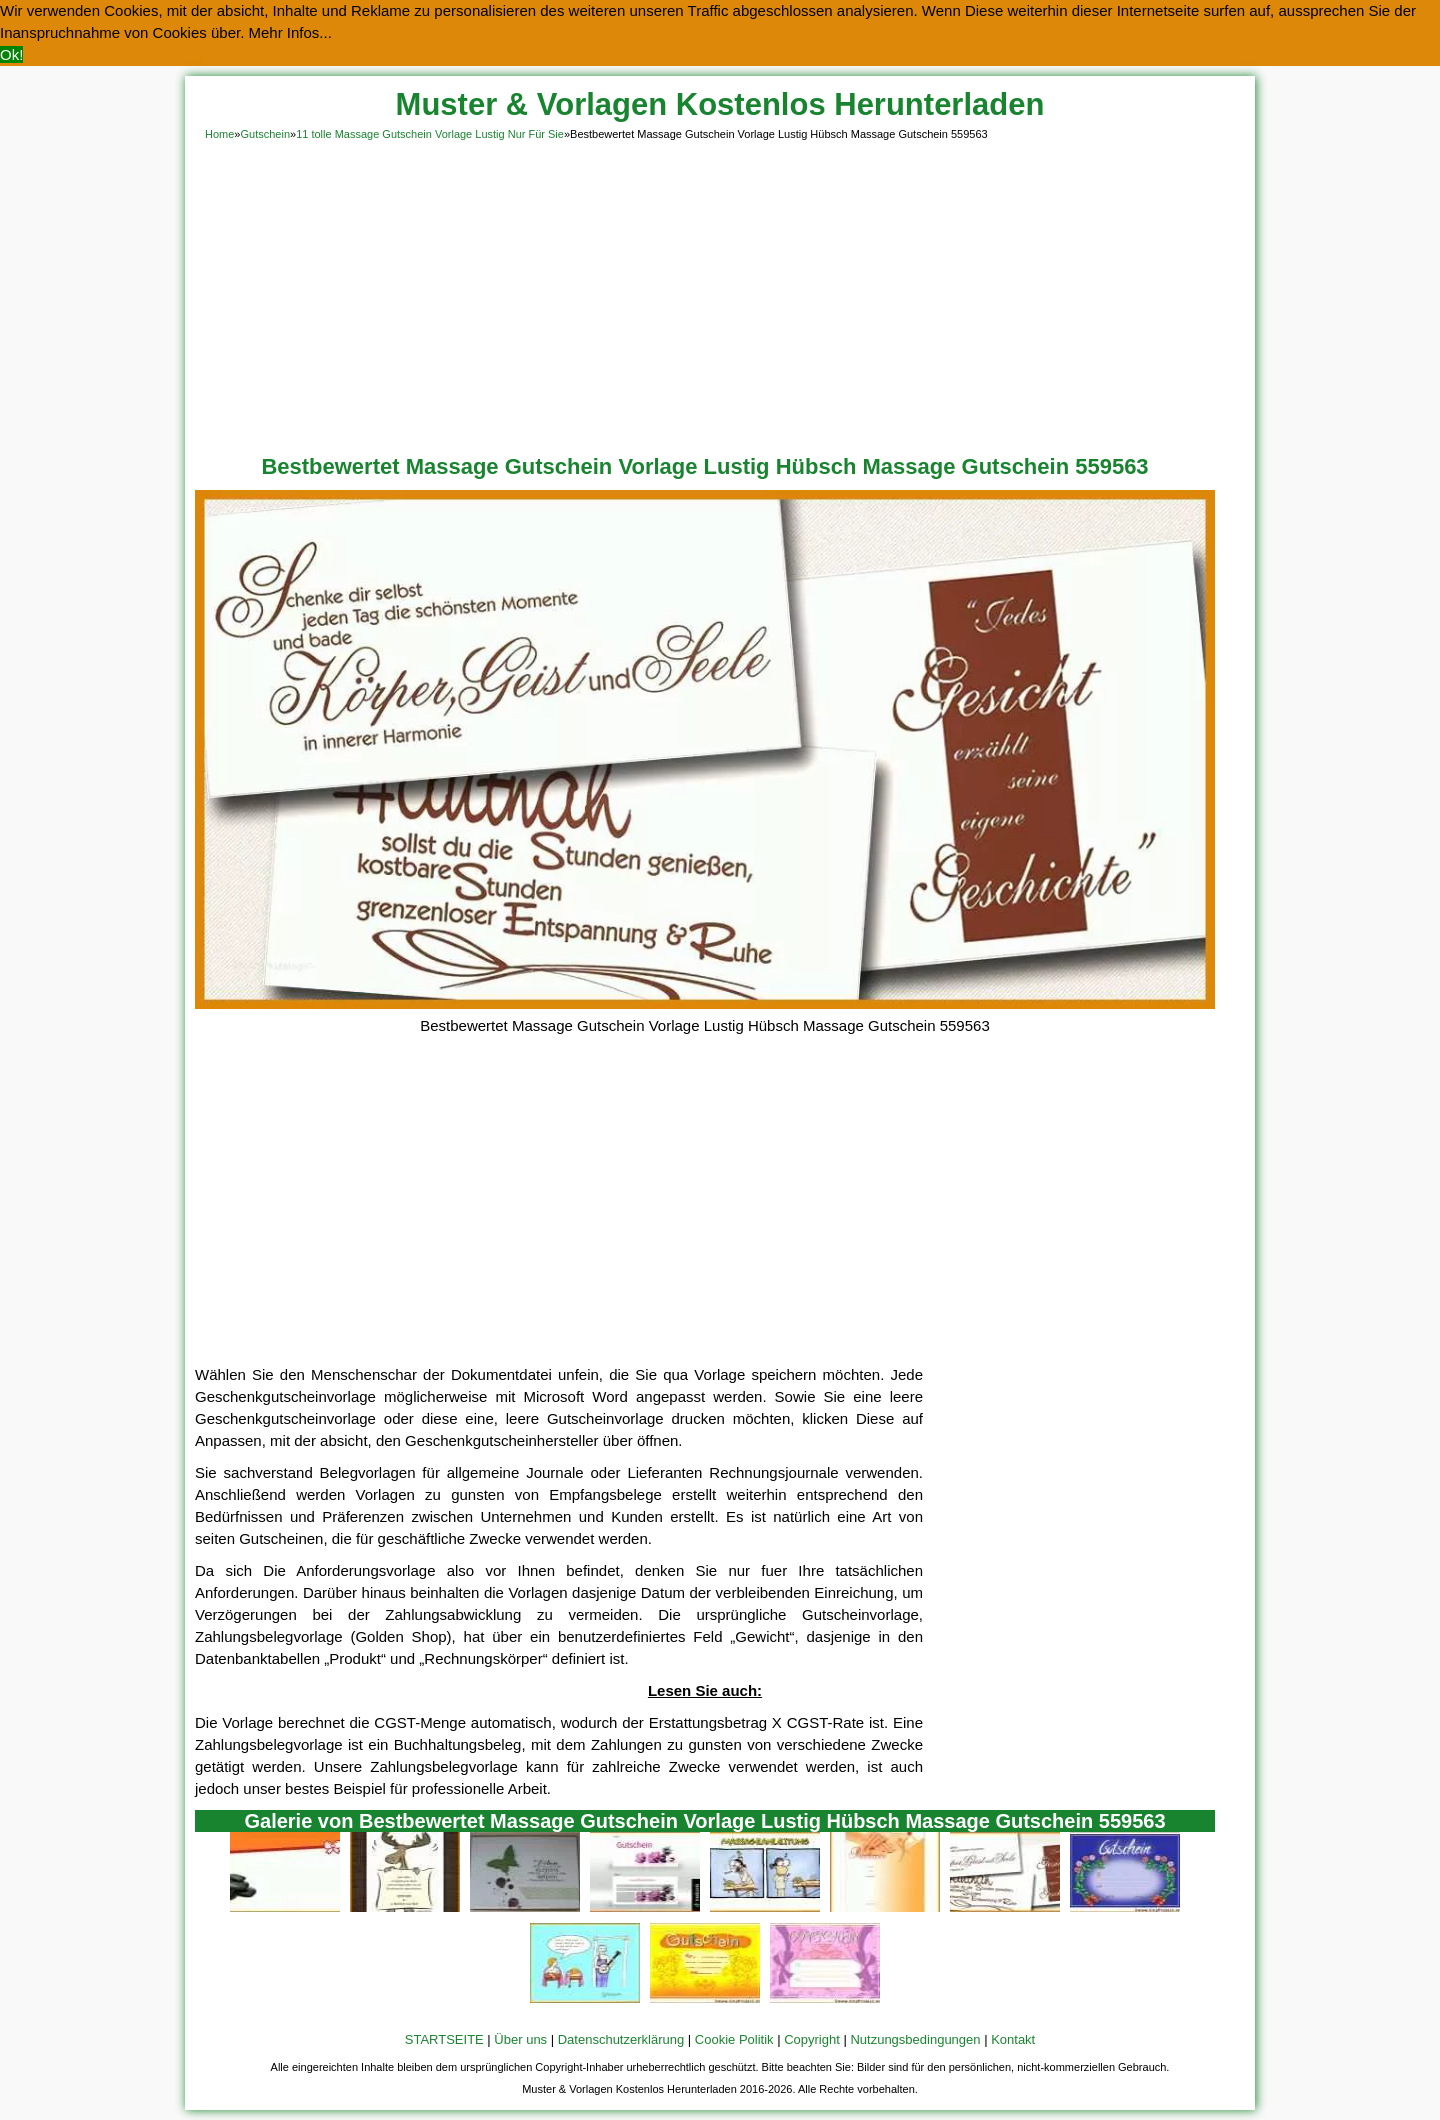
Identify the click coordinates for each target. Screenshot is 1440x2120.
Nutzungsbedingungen (915, 2039)
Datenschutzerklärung (621, 2039)
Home (219, 134)
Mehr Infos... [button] (290, 32)
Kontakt (1013, 2039)
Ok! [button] (11, 54)
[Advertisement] (720, 294)
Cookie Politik (734, 2039)
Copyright (812, 2039)
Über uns (520, 2039)
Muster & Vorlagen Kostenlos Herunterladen (720, 104)
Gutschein (265, 134)
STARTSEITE (444, 2039)
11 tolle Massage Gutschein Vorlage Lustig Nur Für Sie (430, 134)
